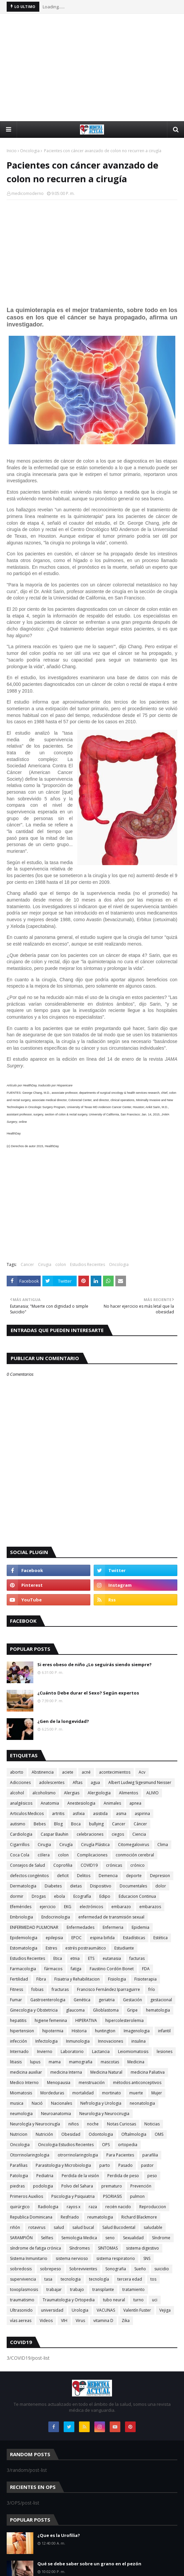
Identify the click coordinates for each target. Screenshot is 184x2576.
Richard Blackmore (139, 2217)
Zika (126, 2320)
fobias (37, 1989)
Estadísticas (134, 1938)
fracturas (60, 1989)
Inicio (12, 151)
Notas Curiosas (121, 2124)
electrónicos (91, 1906)
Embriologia (21, 1917)
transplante (103, 2289)
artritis (58, 1813)
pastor (147, 2165)
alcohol (17, 1793)
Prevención (140, 2186)
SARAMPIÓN (21, 2238)
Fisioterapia (145, 1979)
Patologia (19, 2175)
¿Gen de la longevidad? (63, 1721)
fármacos (53, 1969)
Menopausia (58, 2082)
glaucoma (75, 2010)
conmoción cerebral (135, 1855)
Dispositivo (100, 1886)
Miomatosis (21, 2093)
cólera (44, 1855)
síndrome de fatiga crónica (35, 2248)
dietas (76, 1886)
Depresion (160, 1875)
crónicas (114, 1865)
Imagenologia (137, 2031)
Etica (57, 1958)
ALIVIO (152, 1793)
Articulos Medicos (27, 1813)
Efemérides (20, 1906)
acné (86, 1772)
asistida (100, 1813)
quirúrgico (20, 2207)
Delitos (83, 1875)
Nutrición (44, 2134)
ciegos (118, 1834)
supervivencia (23, 2279)
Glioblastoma (106, 2010)
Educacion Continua (137, 1896)
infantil (164, 2031)
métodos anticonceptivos (137, 2082)
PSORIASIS (112, 2196)
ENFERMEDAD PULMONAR (34, 1927)
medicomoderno (27, 193)
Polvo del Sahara (77, 2186)
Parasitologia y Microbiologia (63, 2165)
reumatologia (100, 2217)
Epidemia (140, 1927)
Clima (162, 1844)
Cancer (27, 1264)
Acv (142, 1772)
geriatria (107, 2000)
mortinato (111, 2093)
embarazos (150, 1906)
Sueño (140, 2269)
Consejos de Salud (27, 1865)
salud (59, 2227)
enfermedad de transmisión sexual (111, 1917)
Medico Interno (24, 2082)
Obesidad (70, 2134)
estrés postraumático (85, 1948)
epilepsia (54, 1938)
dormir (16, 1896)
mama (55, 2062)
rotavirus (36, 2227)
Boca (76, 1824)
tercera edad (129, 2279)
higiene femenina (51, 2020)
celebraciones (90, 1834)
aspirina (142, 1813)
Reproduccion (152, 2207)
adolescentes (51, 1782)
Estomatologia (23, 1948)
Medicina (135, 2062)
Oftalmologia (133, 2134)
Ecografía (82, 1896)
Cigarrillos (19, 1844)
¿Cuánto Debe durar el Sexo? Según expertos (88, 1693)
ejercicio (48, 1906)
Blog (58, 1824)
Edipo (104, 1896)
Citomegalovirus (133, 1844)
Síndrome (161, 2238)
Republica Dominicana (31, 2217)
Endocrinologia (55, 1917)
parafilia (150, 2155)
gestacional (161, 2000)
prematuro (111, 2186)
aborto (16, 1772)
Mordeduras (52, 2093)
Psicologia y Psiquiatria (73, 2196)
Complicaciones (92, 1855)
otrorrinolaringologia (78, 2155)
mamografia (80, 2062)
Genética (82, 2000)
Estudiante (124, 1948)
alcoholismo (44, 1793)
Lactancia (101, 2051)
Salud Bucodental (118, 2227)
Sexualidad (133, 2238)
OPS (106, 2144)
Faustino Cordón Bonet (112, 1969)
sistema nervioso (72, 2258)
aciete (67, 1772)
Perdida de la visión (80, 2175)
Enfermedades (80, 1927)
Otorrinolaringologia (29, 2155)
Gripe (132, 2010)
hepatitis (18, 2020)
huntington (105, 2031)
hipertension (22, 2031)
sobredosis (21, 2269)
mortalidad (83, 2093)
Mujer (156, 2093)
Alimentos (128, 1793)
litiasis (16, 2062)
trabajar (54, 2289)
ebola (59, 1896)
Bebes (40, 1824)
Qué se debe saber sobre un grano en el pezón (89, 2564)
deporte (134, 1875)
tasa (48, 2279)
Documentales (133, 1886)
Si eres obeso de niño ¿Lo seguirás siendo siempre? (94, 1664)
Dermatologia (23, 1886)
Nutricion (18, 2134)
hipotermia (52, 2031)
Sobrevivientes (83, 2269)
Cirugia (44, 1264)
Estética (160, 1938)
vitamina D (103, 2320)
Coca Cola (19, 1855)
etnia (75, 1958)
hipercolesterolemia (124, 2020)
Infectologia (46, 2041)
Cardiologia (21, 1834)
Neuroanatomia (56, 2113)
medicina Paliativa (148, 2072)
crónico (137, 1865)
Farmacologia (23, 1969)
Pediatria (44, 2175)
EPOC (76, 1938)
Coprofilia (62, 1865)
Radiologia (48, 2207)
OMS (159, 2134)
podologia (43, 2186)
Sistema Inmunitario (28, 2258)
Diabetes (53, 1886)
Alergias (71, 1793)
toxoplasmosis (24, 2289)
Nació (37, 2103)
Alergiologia (99, 1793)
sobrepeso (50, 2269)
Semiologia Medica (79, 2238)
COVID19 (89, 1865)
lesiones (164, 2051)
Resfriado (70, 2217)
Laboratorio (72, 2051)
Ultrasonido (21, 2310)
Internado (19, 2051)
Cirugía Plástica (95, 1844)
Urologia (80, 2310)
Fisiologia (117, 1979)
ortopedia (127, 2144)
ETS (91, 1958)
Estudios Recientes (87, 1264)
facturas (137, 1958)
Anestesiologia (81, 1803)
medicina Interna (66, 2072)
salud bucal (83, 2227)
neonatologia (142, 2103)
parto (104, 2165)
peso (152, 2175)
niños (73, 2124)
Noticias (152, 2124)
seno (110, 2238)
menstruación (92, 2082)
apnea (135, 1803)
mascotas (110, 2062)
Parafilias (18, 2165)
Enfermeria (113, 1927)
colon (60, 1264)
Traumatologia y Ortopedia (69, 2300)
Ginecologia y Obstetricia (34, 2010)
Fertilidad (19, 1979)
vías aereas (20, 2320)
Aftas (77, 1782)
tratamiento (133, 2289)
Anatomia (50, 1803)
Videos (46, 2320)
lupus (35, 2062)
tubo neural (114, 2300)
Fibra (41, 1979)
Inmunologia (78, 2041)
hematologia (158, 2010)
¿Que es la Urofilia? (58, 2535)
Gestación (132, 2000)
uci (154, 2300)
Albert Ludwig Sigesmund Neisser (139, 1782)
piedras (17, 2186)
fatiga (76, 1969)
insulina (138, 2041)
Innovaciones (110, 2041)
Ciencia (139, 1834)
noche (93, 2124)
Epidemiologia (23, 1938)
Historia (79, 2031)
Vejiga (165, 2310)
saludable (153, 2227)
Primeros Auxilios (26, 2196)
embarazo (121, 1906)
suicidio (161, 2269)
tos (153, 2279)
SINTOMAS (108, 2248)
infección (18, 2041)
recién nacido (118, 2207)
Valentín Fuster (137, 2310)
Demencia (108, 1875)
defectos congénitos (29, 1875)
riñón (15, 2227)
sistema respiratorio (115, 2258)
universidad (52, 2310)
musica (16, 2103)
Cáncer (140, 1824)
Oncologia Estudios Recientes (66, 2144)
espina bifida (102, 1938)
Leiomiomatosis (133, 2051)
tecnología (99, 2279)
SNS (146, 2258)
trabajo (77, 2289)
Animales (112, 1803)
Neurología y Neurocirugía (35, 2124)
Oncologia (30, 151)
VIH (64, 2320)
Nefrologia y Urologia (100, 2103)
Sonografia (115, 2269)
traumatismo (22, 2300)
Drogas (39, 1896)
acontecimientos (114, 1772)
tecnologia (71, 2279)
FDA (146, 1969)
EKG (67, 1906)
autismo (17, 1824)
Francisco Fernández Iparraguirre (108, 1989)
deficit (63, 1875)
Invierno (44, 2051)
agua (95, 1782)
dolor (160, 1886)
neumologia (21, 2113)
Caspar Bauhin (54, 1834)
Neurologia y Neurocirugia (104, 2113)
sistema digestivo (142, 2248)
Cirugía (66, 1844)
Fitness (16, 1989)
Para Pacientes (120, 2155)
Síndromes (79, 2248)
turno (138, 2300)
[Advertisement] (95, 67)
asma (121, 1813)
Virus (80, 2320)
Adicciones (20, 1782)
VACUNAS (106, 2310)
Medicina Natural (106, 2072)
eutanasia (112, 1958)
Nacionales (61, 2103)
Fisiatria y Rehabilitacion (77, 1979)
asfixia (79, 1813)
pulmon (137, 2196)
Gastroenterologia (47, 2000)
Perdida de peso (123, 2175)
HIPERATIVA (86, 2020)
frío (151, 1989)
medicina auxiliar (26, 2072)
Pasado (125, 2165)
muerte (136, 2093)
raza (93, 2207)
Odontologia (101, 2134)
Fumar (16, 2000)
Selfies (47, 2238)
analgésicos (21, 1803)
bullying (96, 1824)
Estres (51, 1948)
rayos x (73, 2207)
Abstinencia (43, 1772)
